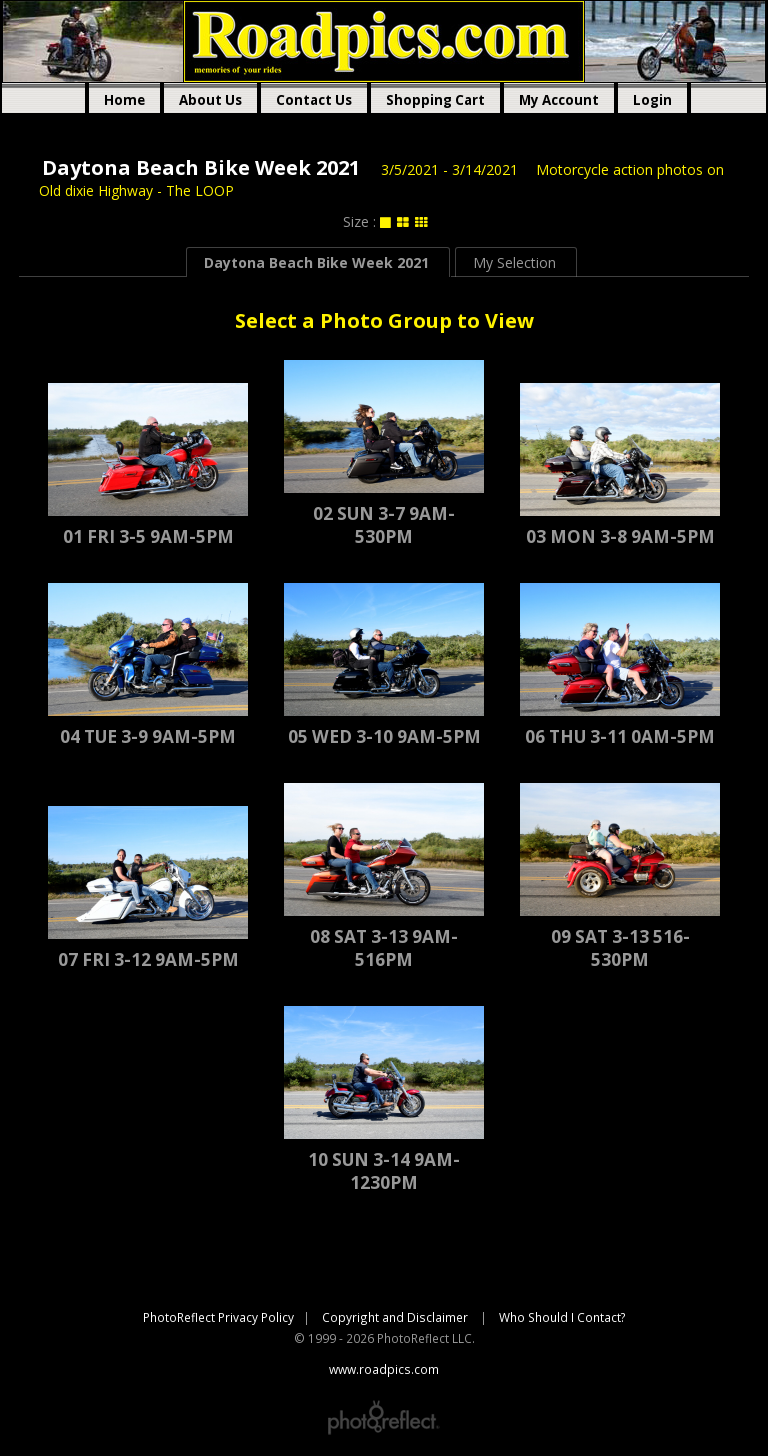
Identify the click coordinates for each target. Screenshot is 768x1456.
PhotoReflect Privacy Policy (218, 1317)
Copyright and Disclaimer (396, 1317)
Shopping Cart (435, 100)
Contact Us (314, 100)
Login (652, 100)
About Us (210, 100)
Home (124, 100)
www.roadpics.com (384, 41)
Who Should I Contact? (562, 1317)
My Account (559, 100)
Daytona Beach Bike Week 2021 (201, 167)
